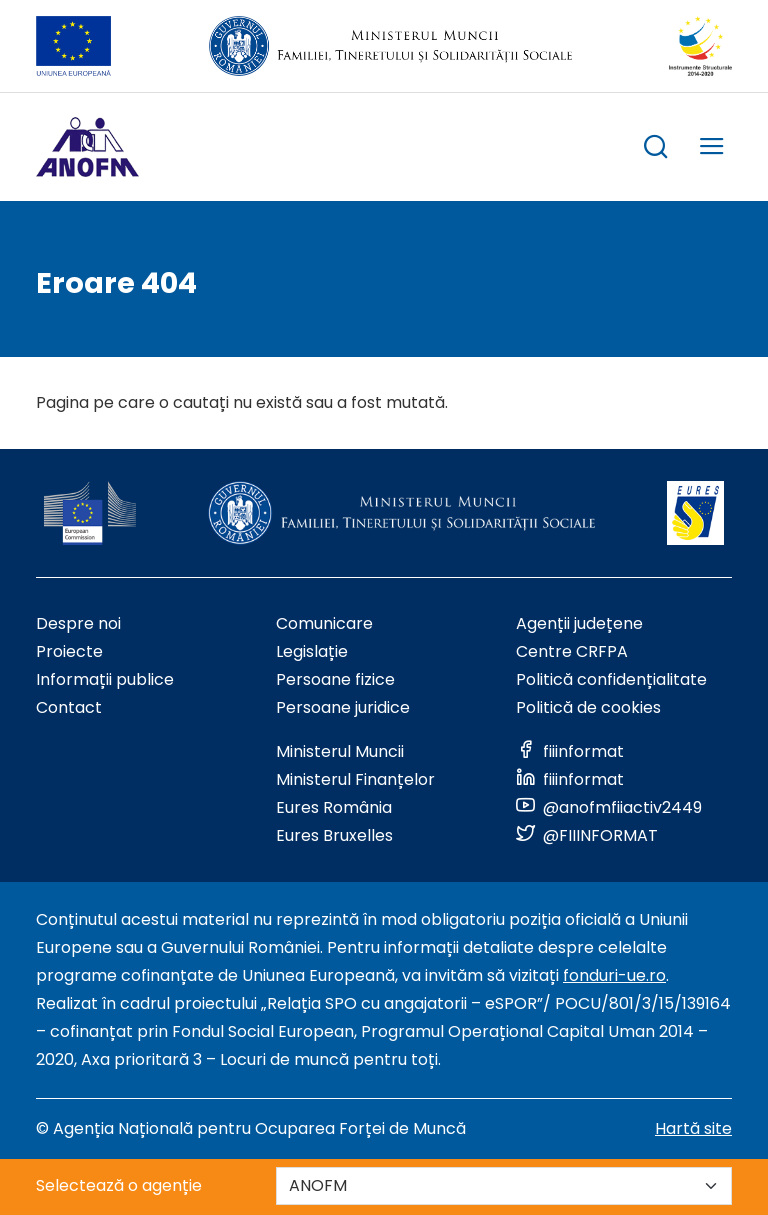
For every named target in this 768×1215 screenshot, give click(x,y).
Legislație (312, 651)
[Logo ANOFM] (87, 147)
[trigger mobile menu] (712, 149)
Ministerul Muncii (340, 751)
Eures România (334, 807)
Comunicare (324, 623)
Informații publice (105, 679)
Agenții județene (579, 623)
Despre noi (78, 623)
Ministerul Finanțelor (355, 779)
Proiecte (69, 651)
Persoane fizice (335, 679)
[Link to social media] (570, 751)
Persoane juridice (343, 707)
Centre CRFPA (572, 651)
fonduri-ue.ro (614, 975)
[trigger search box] (656, 149)
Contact (69, 707)
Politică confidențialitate (611, 679)
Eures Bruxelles (334, 835)
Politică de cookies (588, 707)
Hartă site (693, 1128)
